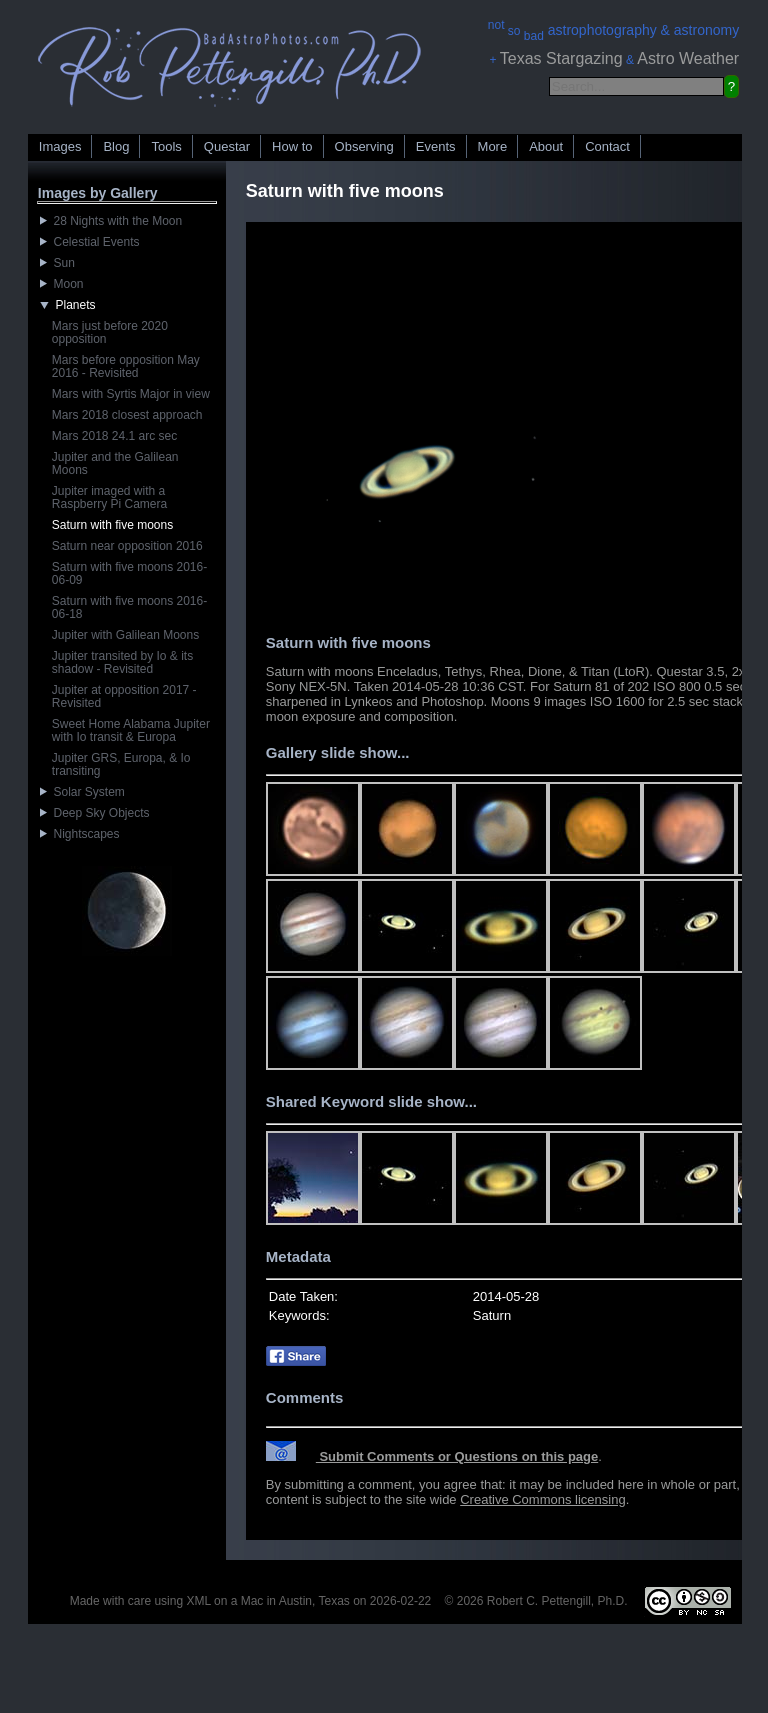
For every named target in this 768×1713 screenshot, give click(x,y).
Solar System (82, 792)
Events (436, 146)
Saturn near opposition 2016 (127, 546)
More (493, 146)
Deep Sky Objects (95, 813)
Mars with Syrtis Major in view (131, 394)
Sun (57, 263)
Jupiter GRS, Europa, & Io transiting (121, 764)
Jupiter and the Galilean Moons (115, 463)
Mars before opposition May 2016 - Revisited (126, 366)
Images (60, 146)
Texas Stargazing (561, 58)
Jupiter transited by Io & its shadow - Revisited (122, 662)
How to (292, 146)
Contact (607, 146)
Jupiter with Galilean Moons (125, 635)
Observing (364, 146)
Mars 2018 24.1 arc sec (114, 436)
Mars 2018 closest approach (127, 415)
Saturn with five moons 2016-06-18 (129, 607)
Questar (227, 146)
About (546, 146)
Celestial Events (90, 242)
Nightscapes (80, 834)
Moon (62, 284)
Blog (116, 146)
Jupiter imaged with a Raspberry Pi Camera (109, 497)
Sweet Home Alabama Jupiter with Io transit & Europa (131, 730)
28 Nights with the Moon (111, 221)
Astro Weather (688, 58)
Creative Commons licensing (542, 1499)
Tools (166, 146)
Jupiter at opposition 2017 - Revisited (124, 696)
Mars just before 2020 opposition (110, 332)
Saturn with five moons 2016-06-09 (129, 573)
